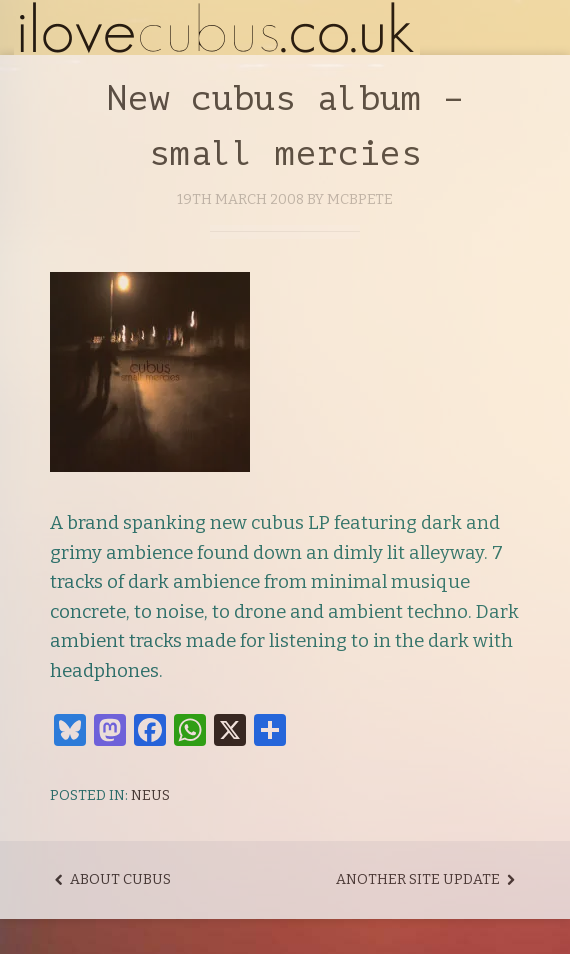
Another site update (428, 879)
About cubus (110, 879)
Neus (150, 795)
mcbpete (360, 199)
